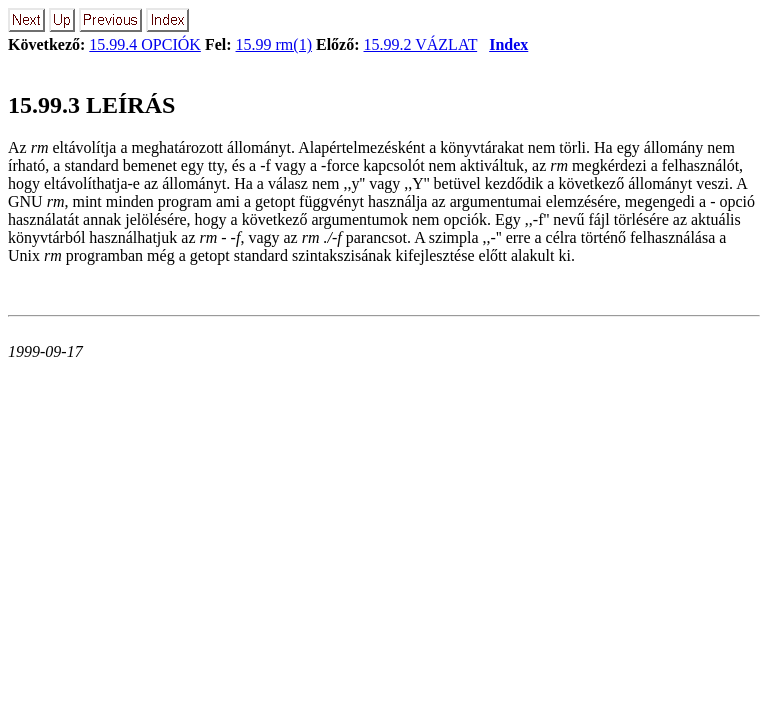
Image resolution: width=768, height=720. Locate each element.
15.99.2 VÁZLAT (421, 44)
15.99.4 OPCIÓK (145, 44)
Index (508, 44)
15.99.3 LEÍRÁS (91, 105)
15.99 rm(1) (274, 44)
